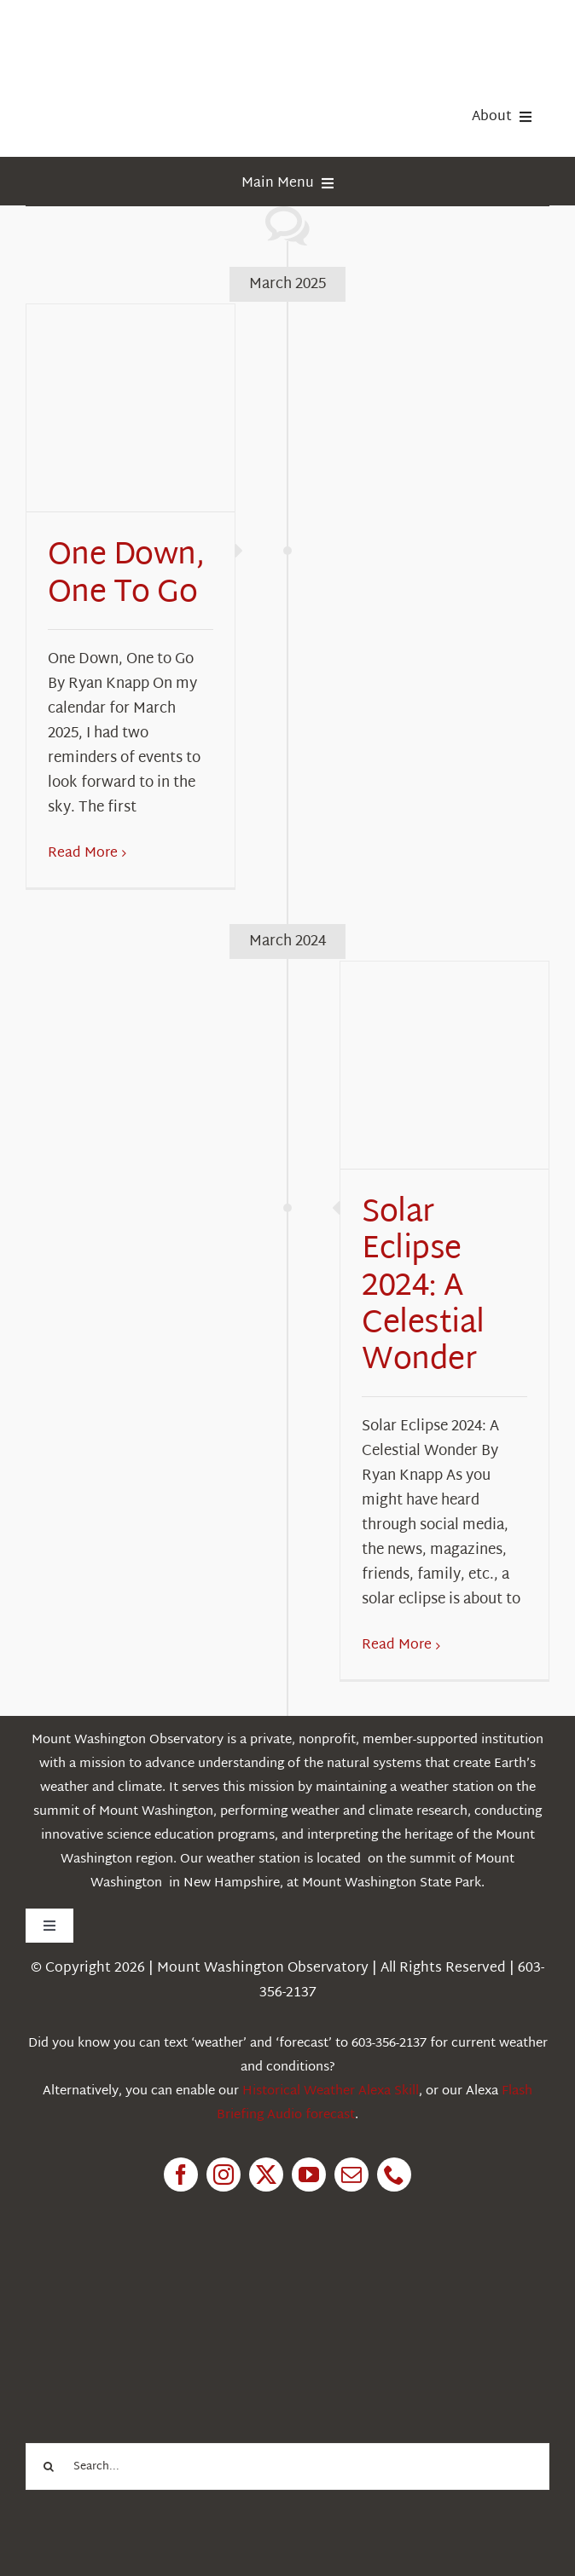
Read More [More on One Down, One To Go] (83, 853)
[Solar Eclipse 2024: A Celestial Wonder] (444, 1066)
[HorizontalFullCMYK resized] (154, 33)
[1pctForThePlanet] (154, 2287)
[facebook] (181, 2174)
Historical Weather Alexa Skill (330, 2091)
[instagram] (223, 2174)
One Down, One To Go (126, 574)
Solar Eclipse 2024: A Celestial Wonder (423, 1287)
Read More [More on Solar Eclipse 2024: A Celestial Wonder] (397, 1645)
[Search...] (287, 2466)
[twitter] (266, 2174)
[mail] (351, 2174)
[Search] (49, 2466)
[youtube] (309, 2174)
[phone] (394, 2174)
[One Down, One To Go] (130, 408)
